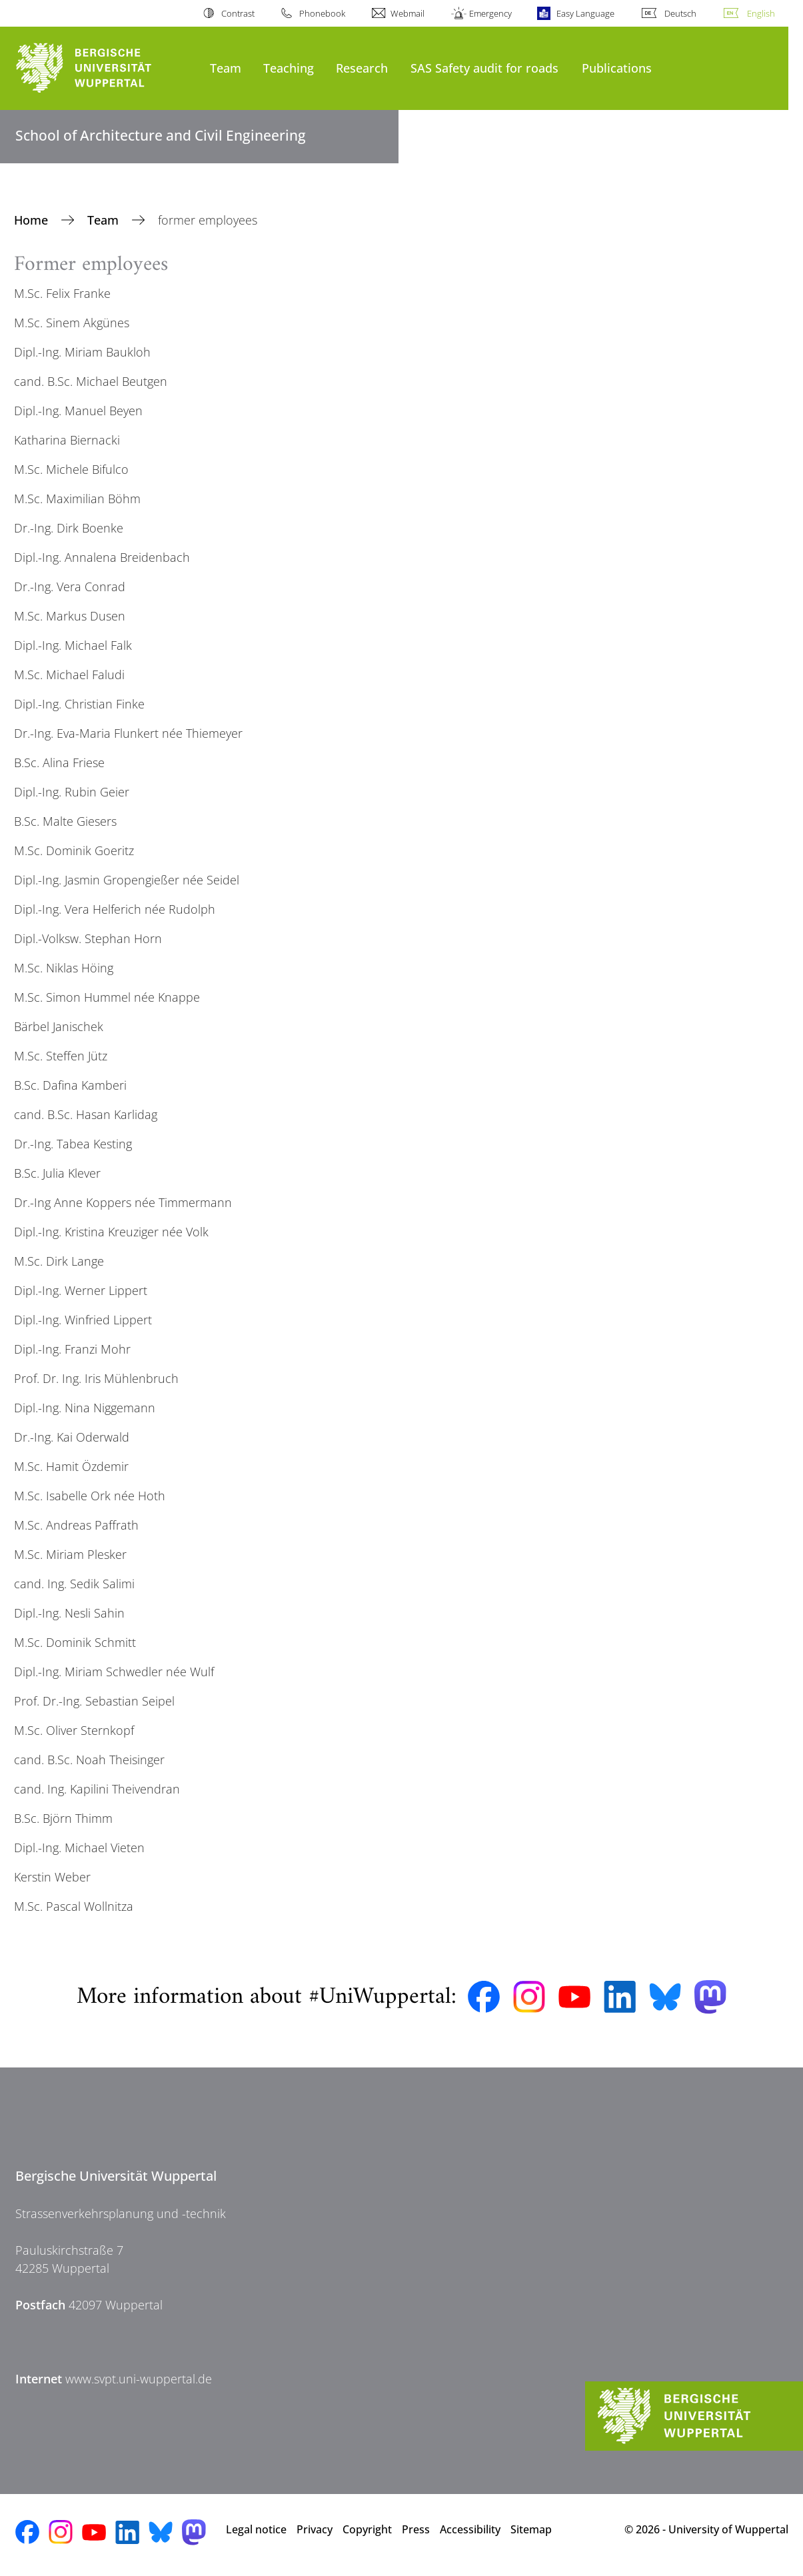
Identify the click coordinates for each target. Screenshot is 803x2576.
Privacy (315, 2529)
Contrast (238, 13)
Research (362, 67)
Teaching (288, 67)
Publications (617, 67)
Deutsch (680, 13)
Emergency (490, 13)
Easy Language (585, 13)
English (761, 13)
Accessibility (470, 2529)
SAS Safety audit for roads (484, 67)
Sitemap (531, 2529)
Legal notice (256, 2529)
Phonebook (322, 13)
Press (416, 2529)
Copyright (367, 2529)
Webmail (407, 13)
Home (32, 220)
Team (225, 67)
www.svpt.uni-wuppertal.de (138, 2379)
